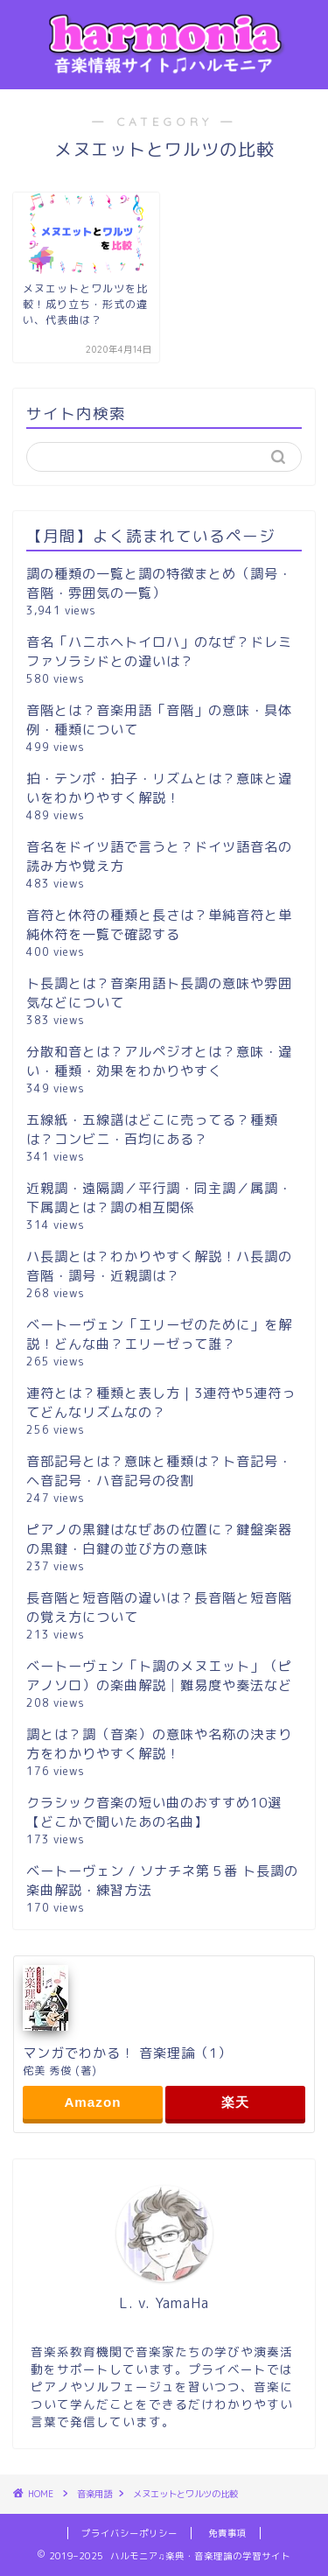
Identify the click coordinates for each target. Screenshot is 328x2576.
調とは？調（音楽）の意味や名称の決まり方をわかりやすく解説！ (159, 1744)
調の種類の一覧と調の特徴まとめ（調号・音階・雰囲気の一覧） (159, 583)
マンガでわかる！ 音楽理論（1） (127, 2053)
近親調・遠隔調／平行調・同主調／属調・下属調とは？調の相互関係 (159, 1198)
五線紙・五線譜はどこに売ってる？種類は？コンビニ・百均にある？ (152, 1129)
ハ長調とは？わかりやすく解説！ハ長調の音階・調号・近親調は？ (159, 1266)
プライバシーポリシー (129, 2533)
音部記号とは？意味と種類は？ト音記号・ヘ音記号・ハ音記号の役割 (159, 1471)
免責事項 (227, 2533)
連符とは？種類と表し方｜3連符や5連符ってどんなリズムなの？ (161, 1402)
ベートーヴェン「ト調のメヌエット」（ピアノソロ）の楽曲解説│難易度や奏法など (159, 1676)
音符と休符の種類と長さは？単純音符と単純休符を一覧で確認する (159, 925)
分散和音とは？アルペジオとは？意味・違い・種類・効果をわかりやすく (159, 1061)
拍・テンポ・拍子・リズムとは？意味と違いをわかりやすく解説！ (159, 788)
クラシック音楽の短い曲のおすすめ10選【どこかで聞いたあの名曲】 (154, 1812)
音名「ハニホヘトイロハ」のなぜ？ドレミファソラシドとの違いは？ (159, 651)
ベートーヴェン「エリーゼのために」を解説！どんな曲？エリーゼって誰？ (159, 1334)
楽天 (235, 2102)
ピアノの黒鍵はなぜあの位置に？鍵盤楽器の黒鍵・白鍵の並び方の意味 (159, 1539)
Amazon (92, 2102)
